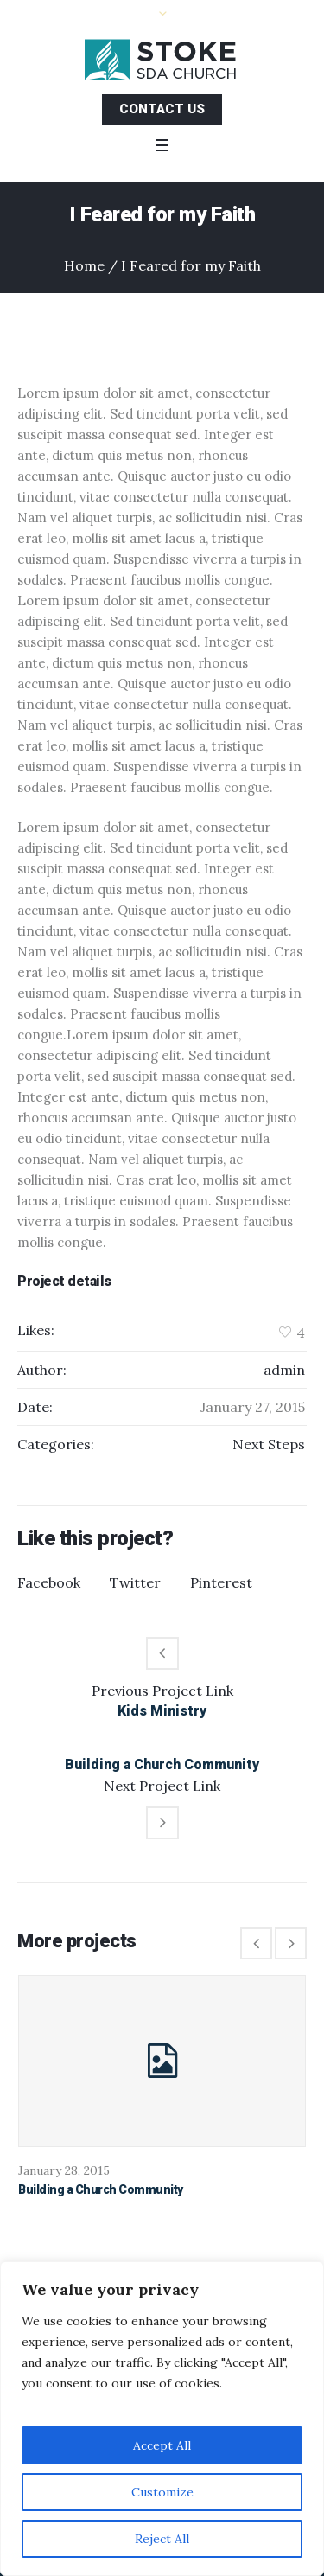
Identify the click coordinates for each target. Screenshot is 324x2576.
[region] (162, 2418)
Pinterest (221, 1582)
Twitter (135, 1582)
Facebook (48, 1582)
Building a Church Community (162, 1764)
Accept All (162, 2445)
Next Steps (268, 1444)
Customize (162, 2492)
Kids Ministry (162, 1711)
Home (84, 265)
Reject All (162, 2539)
